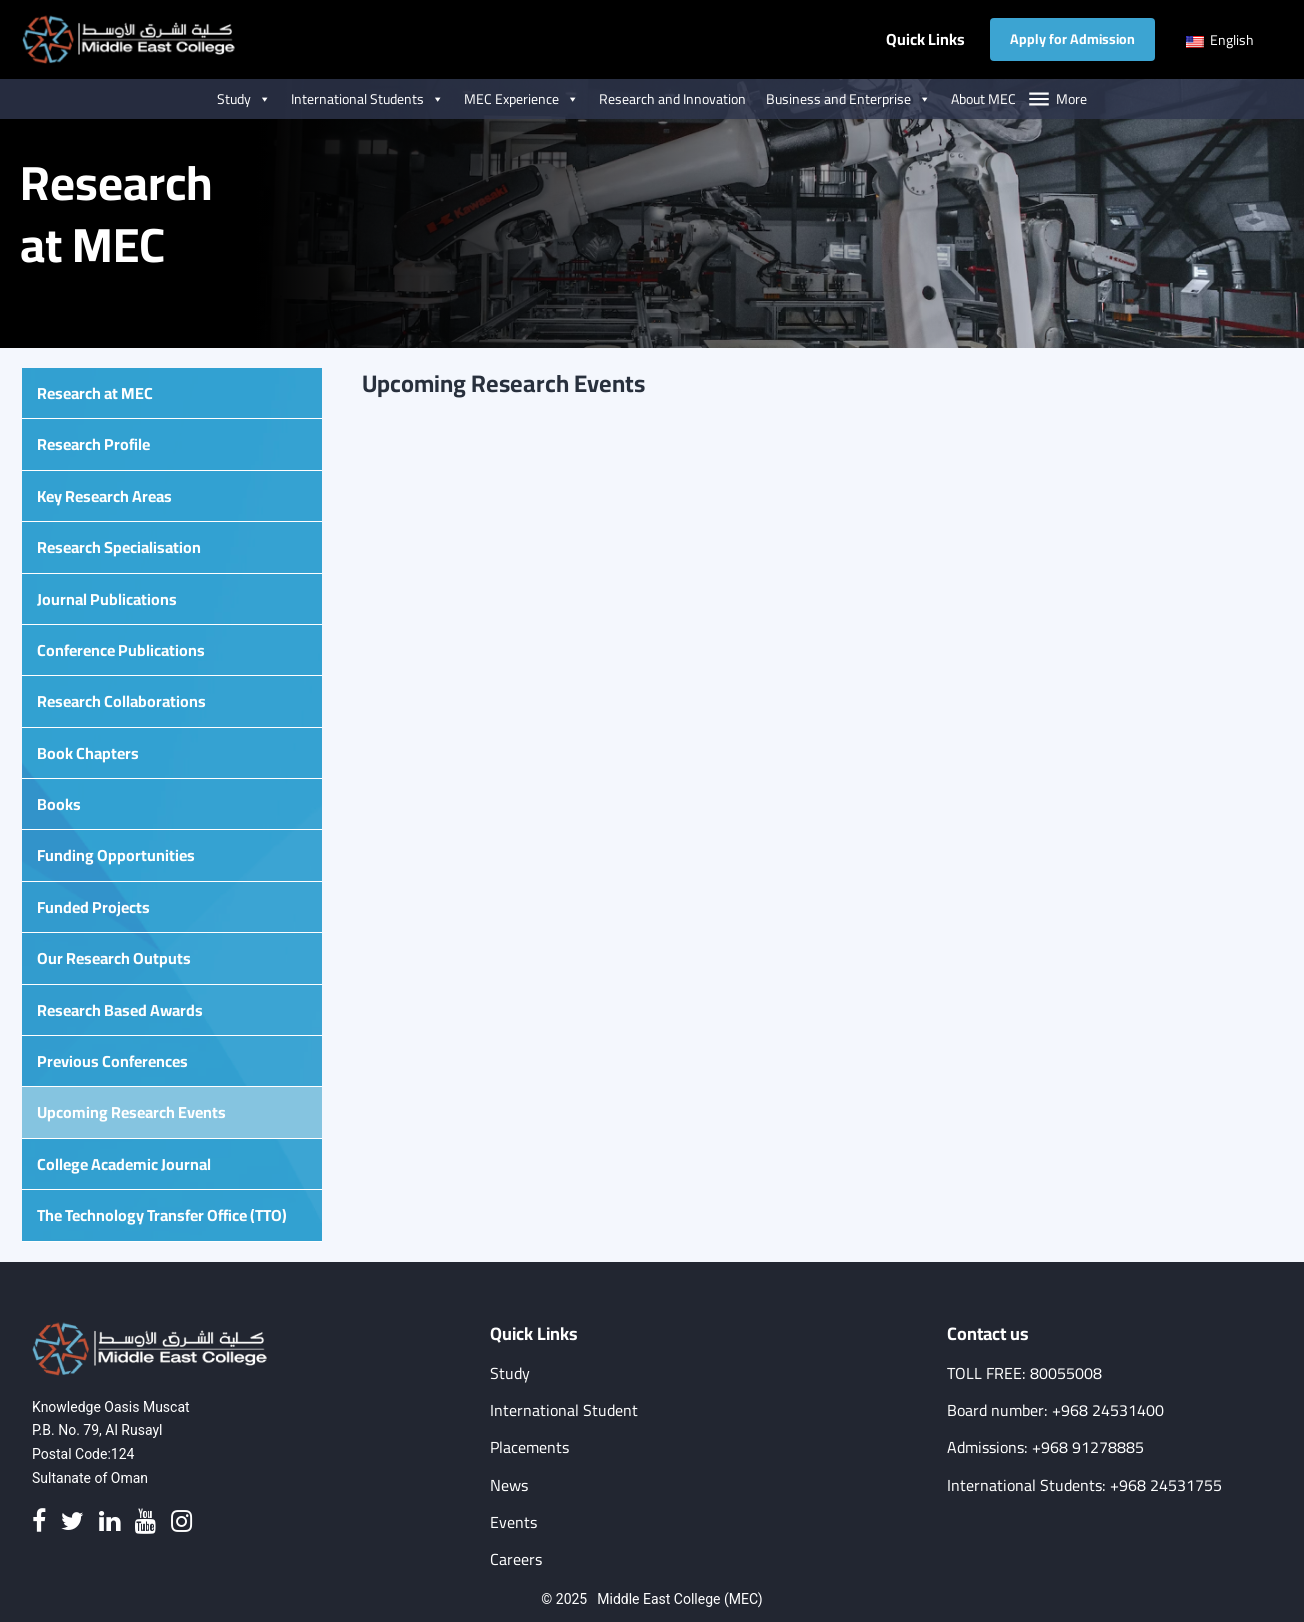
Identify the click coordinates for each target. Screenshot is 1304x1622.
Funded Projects (93, 907)
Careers (516, 1559)
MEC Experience (521, 99)
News (509, 1485)
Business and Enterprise (848, 99)
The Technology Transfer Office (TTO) (162, 1215)
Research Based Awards (120, 1010)
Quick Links (925, 39)
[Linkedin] (109, 1522)
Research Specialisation (119, 547)
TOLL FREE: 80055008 (1024, 1373)
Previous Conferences (112, 1061)
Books (59, 804)
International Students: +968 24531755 (1084, 1485)
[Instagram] (181, 1522)
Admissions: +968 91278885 (1045, 1447)
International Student (564, 1410)
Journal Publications (107, 599)
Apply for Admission (1072, 39)
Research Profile (93, 444)
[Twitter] (72, 1522)
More (1071, 99)
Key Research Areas (104, 496)
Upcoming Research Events (131, 1112)
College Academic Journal (124, 1164)
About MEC (983, 99)
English (1220, 40)
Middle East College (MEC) (679, 1599)
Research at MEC (95, 393)
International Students (367, 99)
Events (513, 1522)
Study (244, 99)
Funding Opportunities (116, 855)
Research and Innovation (672, 99)
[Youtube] (145, 1522)
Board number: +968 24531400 (1055, 1410)
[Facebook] (39, 1522)
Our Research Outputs (114, 958)
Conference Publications (121, 650)
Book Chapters (88, 753)
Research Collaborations (121, 701)
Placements (529, 1447)
